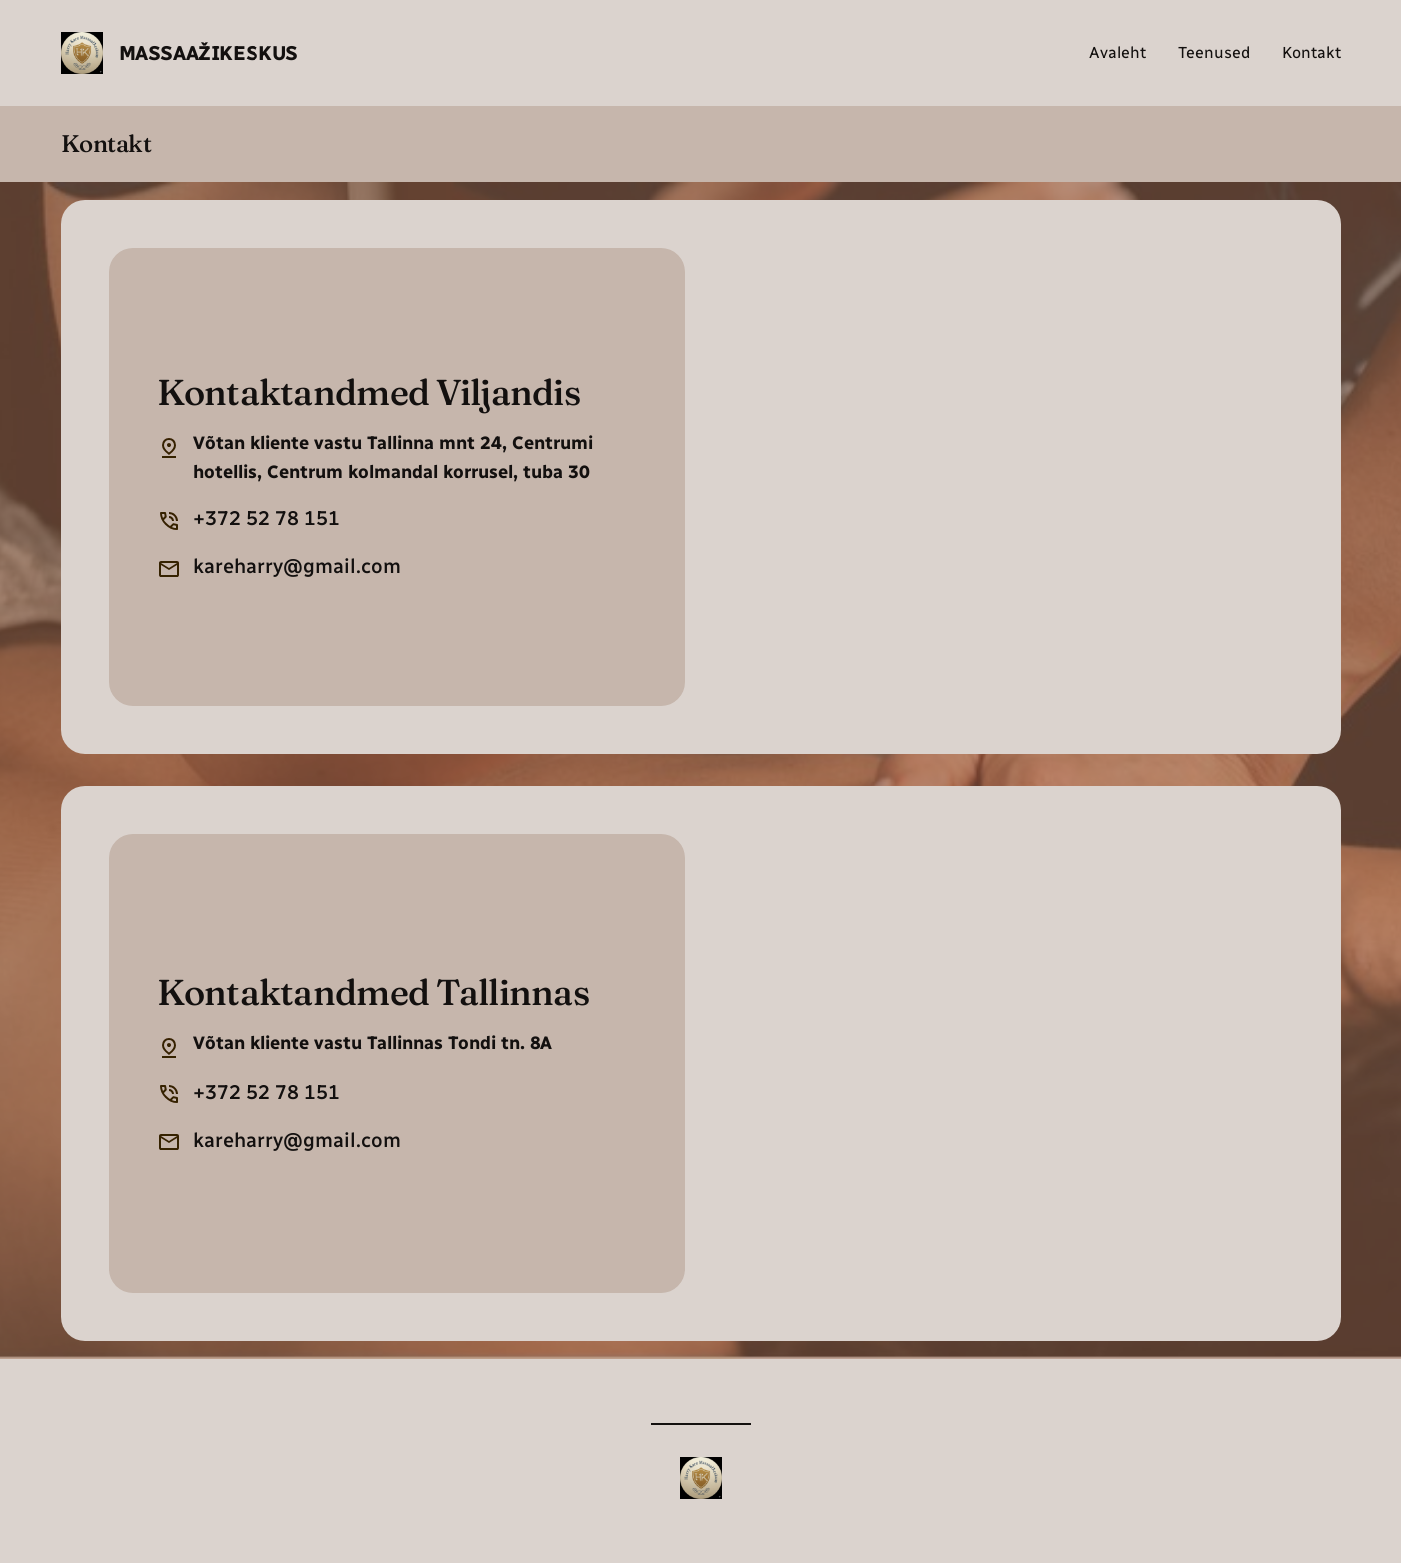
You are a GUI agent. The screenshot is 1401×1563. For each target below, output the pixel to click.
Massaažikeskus (208, 53)
